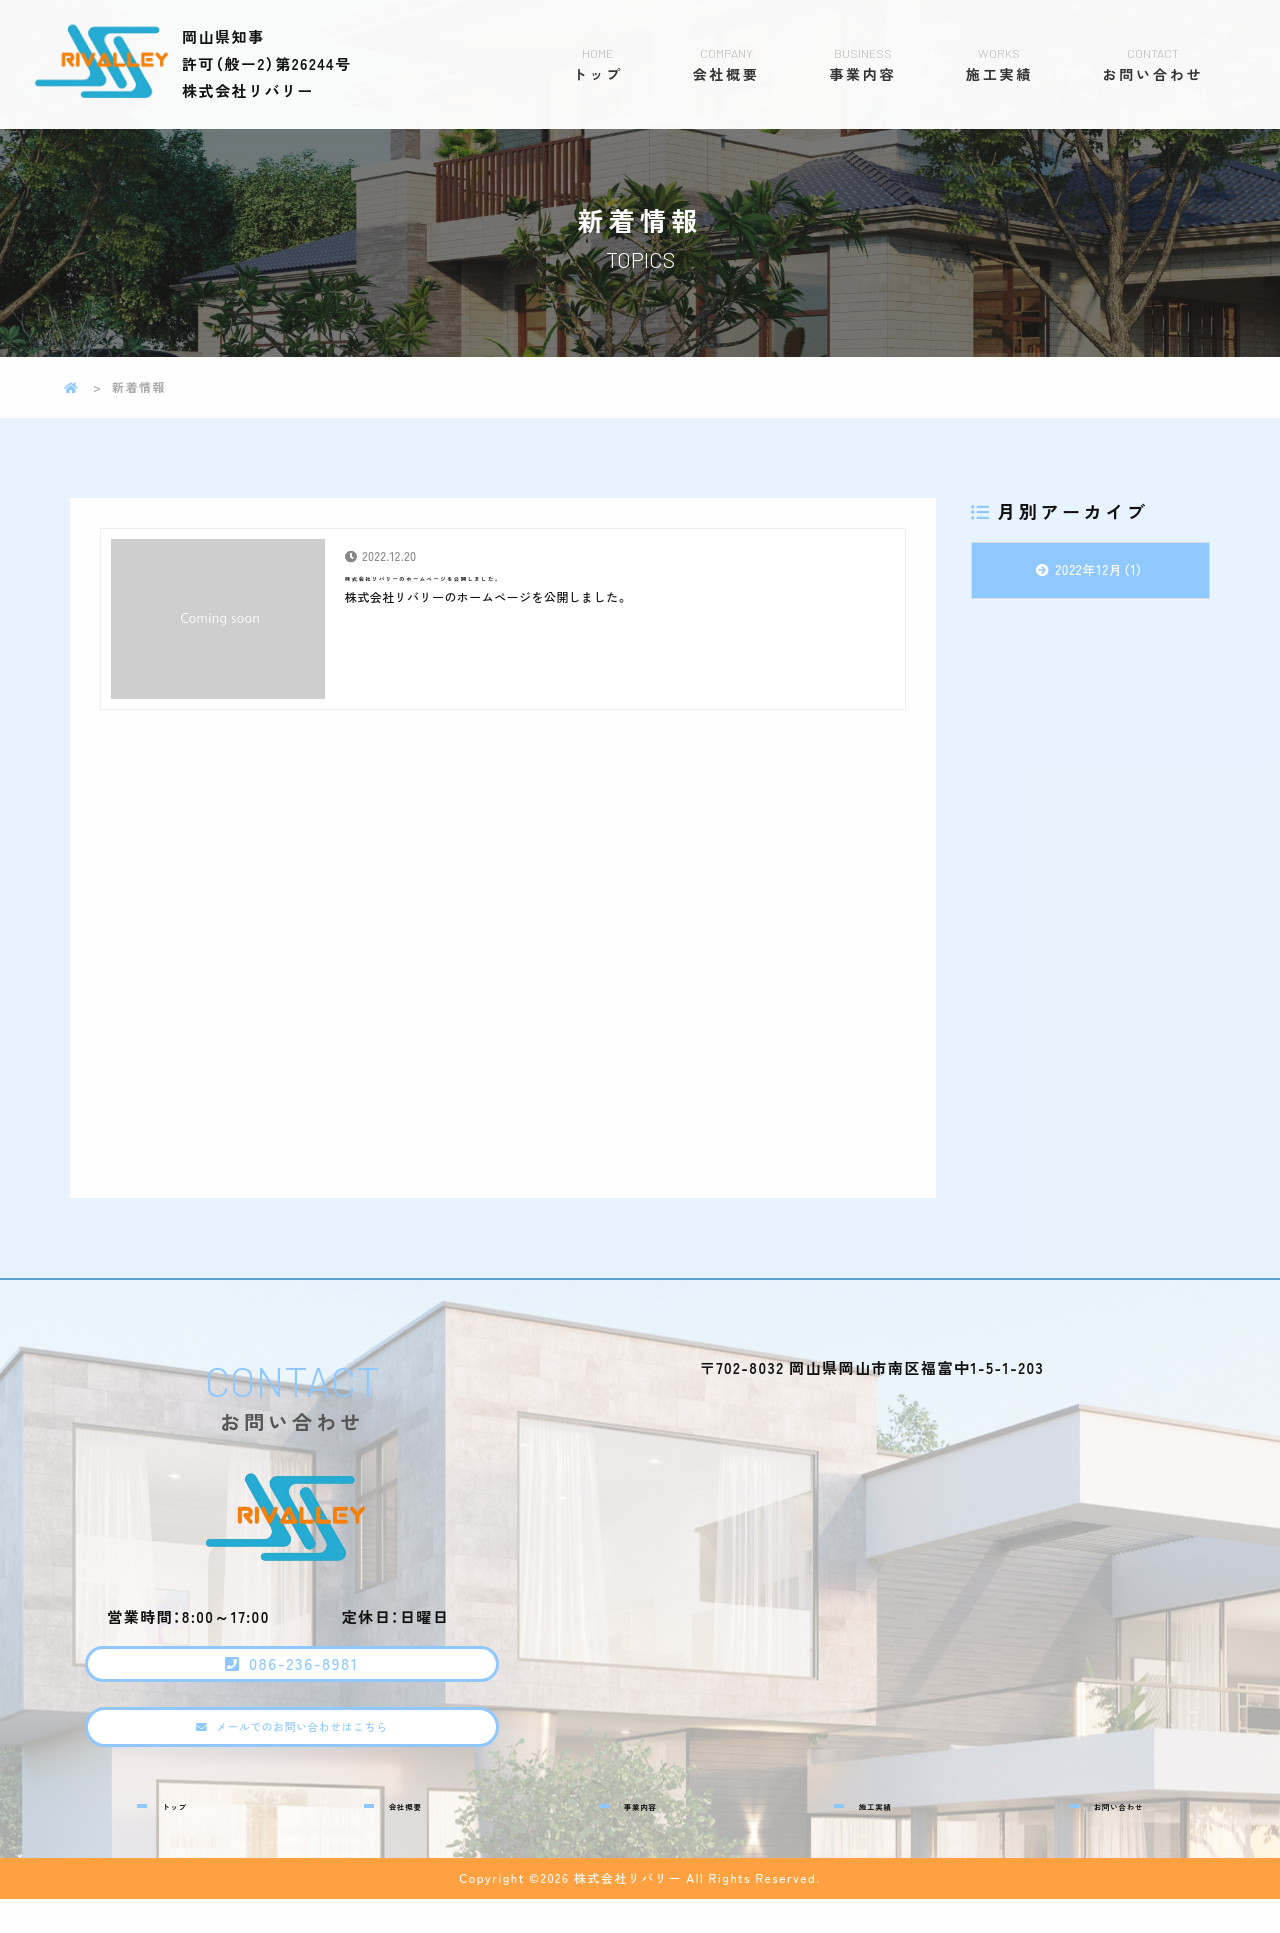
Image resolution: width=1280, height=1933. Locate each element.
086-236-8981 (310, 1675)
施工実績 (999, 64)
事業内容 (862, 64)
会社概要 (726, 64)
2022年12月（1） (1100, 569)
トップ (598, 64)
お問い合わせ (1153, 64)
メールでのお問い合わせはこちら (307, 1759)
